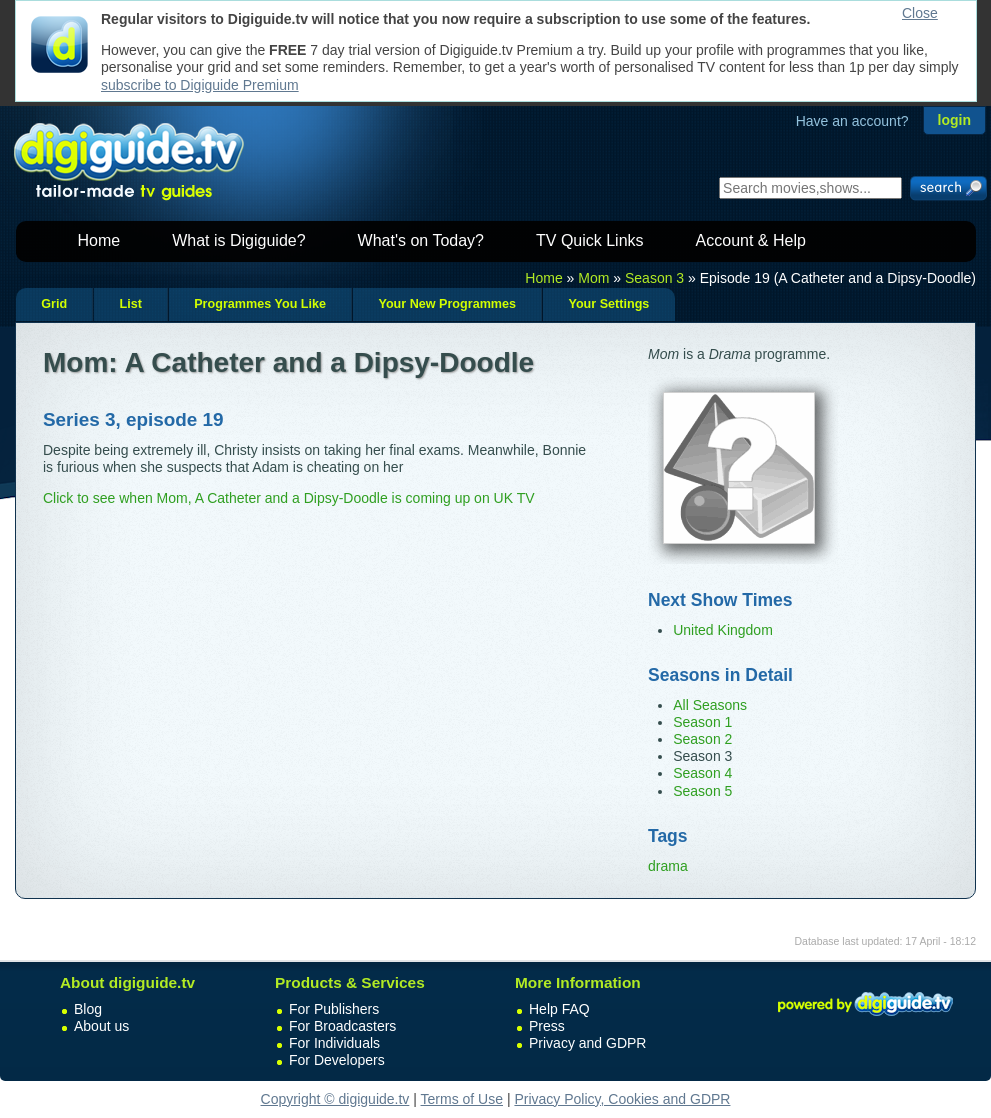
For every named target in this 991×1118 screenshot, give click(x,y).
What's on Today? (421, 240)
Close (920, 13)
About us (101, 1026)
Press (547, 1026)
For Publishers (334, 1009)
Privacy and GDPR (587, 1043)
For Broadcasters (342, 1026)
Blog (88, 1009)
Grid (54, 304)
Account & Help (751, 240)
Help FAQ (559, 1009)
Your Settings (608, 304)
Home (99, 240)
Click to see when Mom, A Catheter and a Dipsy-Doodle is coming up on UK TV (289, 498)
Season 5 (702, 791)
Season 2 (702, 739)
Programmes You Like (260, 304)
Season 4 (702, 773)
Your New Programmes (447, 304)
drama (668, 866)
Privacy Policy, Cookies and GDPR (622, 1099)
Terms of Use (462, 1099)
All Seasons (710, 705)
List (130, 304)
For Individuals (334, 1043)
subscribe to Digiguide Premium (200, 85)
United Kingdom (723, 630)
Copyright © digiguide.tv (335, 1099)
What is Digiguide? (238, 240)
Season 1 (702, 722)
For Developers (337, 1060)
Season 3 (654, 278)
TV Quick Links (590, 240)
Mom (593, 278)
